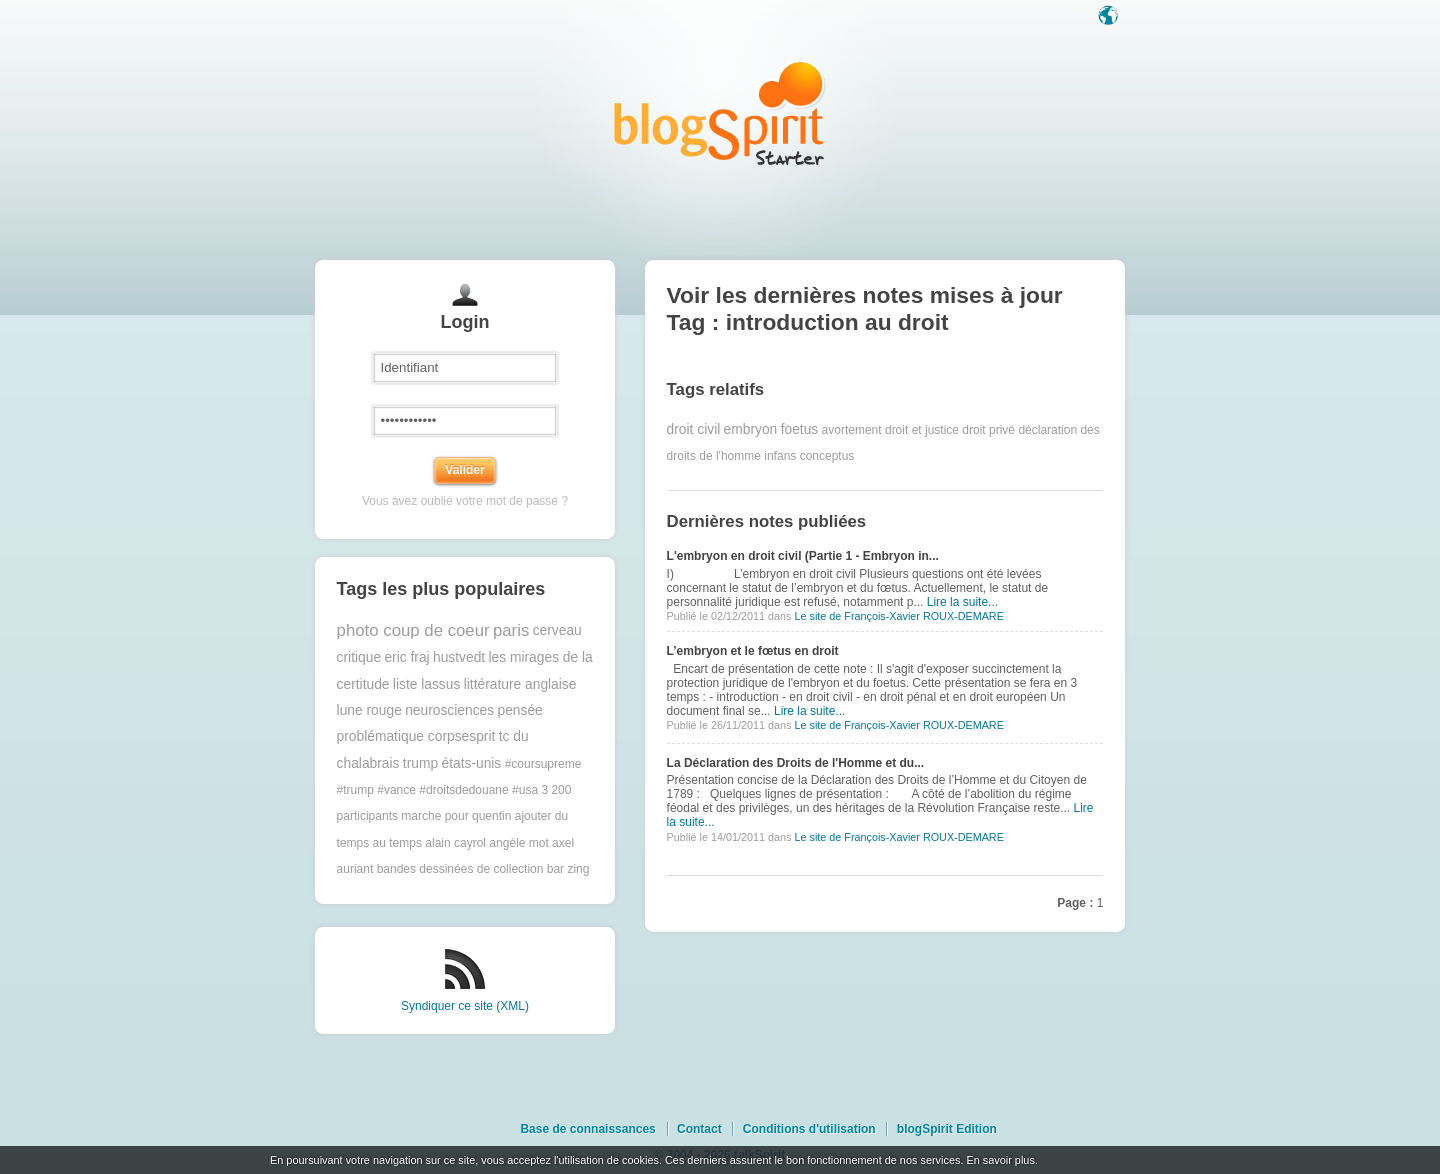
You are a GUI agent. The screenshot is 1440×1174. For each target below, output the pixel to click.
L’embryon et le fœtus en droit (753, 651)
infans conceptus (809, 456)
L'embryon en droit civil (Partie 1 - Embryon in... (803, 556)
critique (359, 657)
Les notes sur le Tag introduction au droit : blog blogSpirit (720, 112)
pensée (519, 710)
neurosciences (449, 710)
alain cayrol (455, 843)
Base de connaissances (587, 1129)
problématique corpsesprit (416, 736)
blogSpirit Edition (947, 1129)
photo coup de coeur (413, 630)
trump (420, 763)
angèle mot (518, 843)
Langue (1110, 17)
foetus (800, 429)
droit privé (988, 430)
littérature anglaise (520, 684)
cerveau (557, 630)
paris (511, 630)
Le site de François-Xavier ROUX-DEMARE (898, 616)
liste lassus (426, 684)
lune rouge (369, 710)
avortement (852, 430)
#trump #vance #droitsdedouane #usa (437, 790)
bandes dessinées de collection (460, 869)
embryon (751, 429)
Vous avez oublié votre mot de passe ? (465, 501)
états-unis (471, 763)
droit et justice (922, 430)
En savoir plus (1000, 1160)
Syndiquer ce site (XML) (465, 1006)
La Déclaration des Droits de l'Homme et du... (796, 763)
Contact (699, 1129)
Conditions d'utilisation (809, 1129)
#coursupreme (543, 764)
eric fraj (406, 657)
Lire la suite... (962, 602)
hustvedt (459, 657)
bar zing (568, 869)
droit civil (694, 429)
